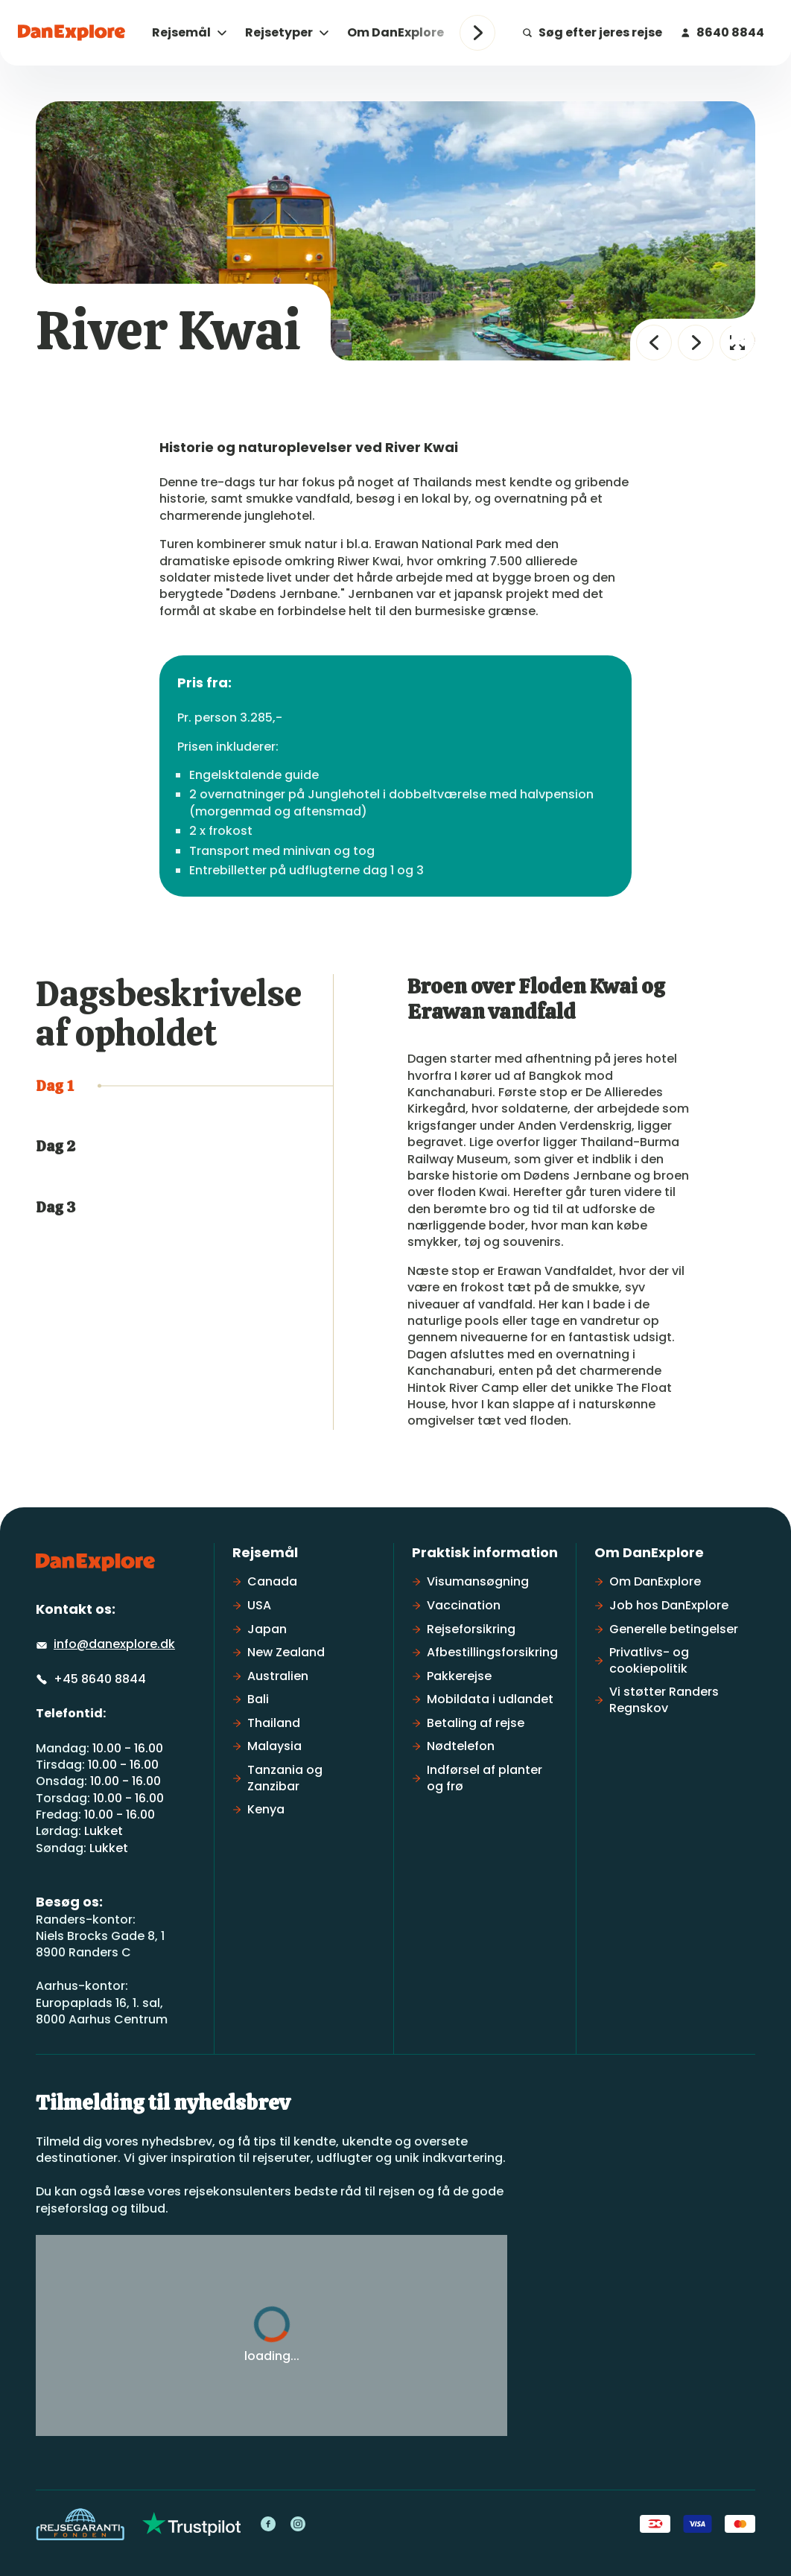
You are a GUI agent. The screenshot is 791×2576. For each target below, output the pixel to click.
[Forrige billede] (654, 342)
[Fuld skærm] (737, 342)
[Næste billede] (696, 342)
